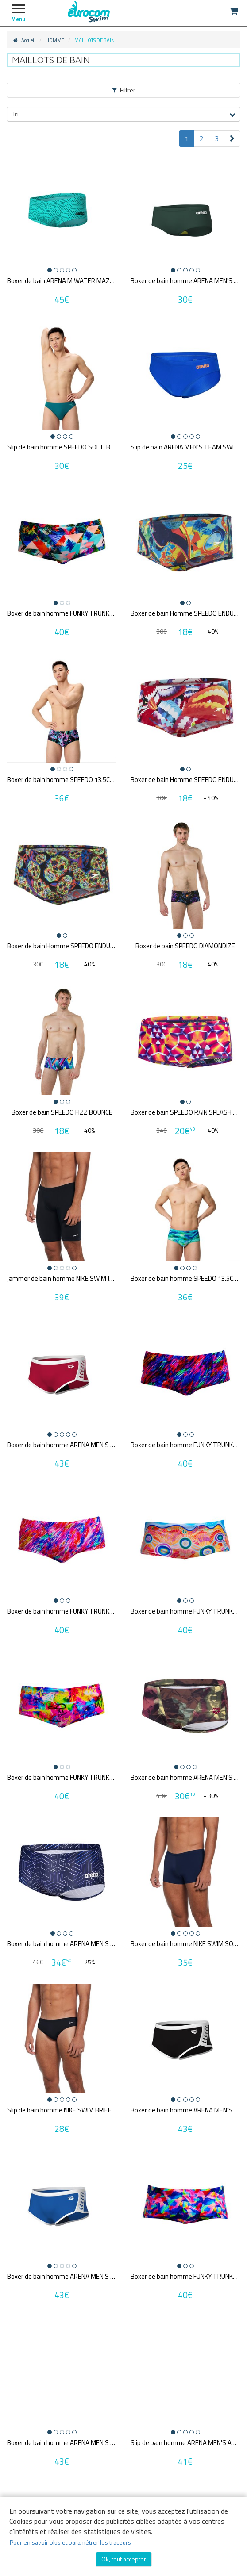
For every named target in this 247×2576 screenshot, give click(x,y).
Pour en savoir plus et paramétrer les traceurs (70, 2542)
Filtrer (123, 90)
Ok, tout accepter (123, 2559)
